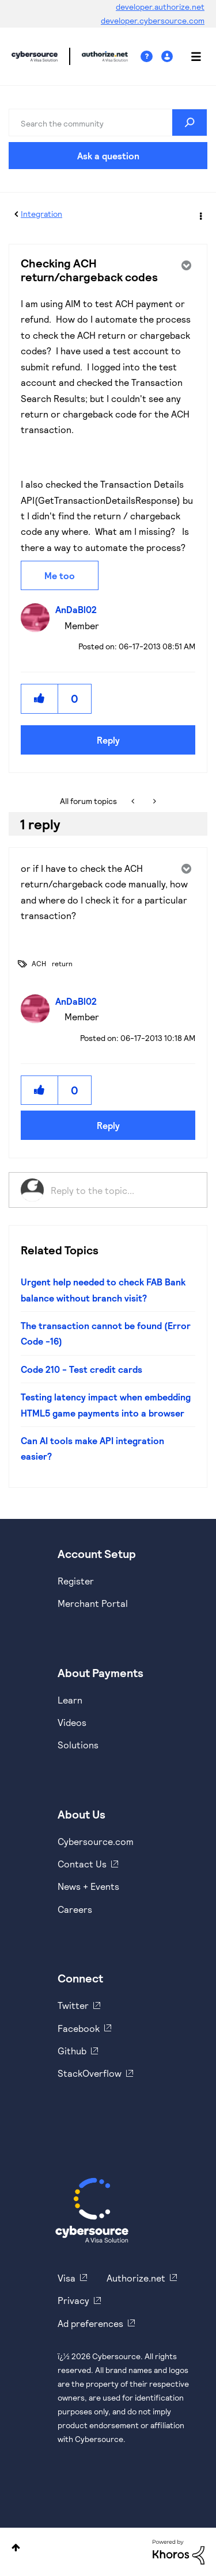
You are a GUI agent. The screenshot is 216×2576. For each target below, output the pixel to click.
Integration (41, 214)
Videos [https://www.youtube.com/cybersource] (72, 1722)
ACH (39, 963)
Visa (66, 2277)
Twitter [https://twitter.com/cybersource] (73, 2005)
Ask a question (108, 155)
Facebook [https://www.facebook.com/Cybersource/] (79, 2028)
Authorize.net (136, 2277)
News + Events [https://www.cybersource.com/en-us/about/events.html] (88, 1886)
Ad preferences (90, 2323)
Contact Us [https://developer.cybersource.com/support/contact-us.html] (82, 1863)
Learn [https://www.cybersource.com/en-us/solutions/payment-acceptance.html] (70, 1699)
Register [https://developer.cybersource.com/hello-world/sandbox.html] (76, 1580)
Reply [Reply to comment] (108, 1125)
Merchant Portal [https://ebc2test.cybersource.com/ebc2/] (93, 1603)
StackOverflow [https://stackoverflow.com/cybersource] (90, 2073)
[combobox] (108, 122)
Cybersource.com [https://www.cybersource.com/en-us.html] (96, 1841)
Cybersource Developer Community (35, 56)
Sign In (168, 57)
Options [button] (199, 214)
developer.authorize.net (160, 7)
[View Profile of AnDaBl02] (79, 609)
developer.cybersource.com (152, 20)
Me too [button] (59, 575)
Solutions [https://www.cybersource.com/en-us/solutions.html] (78, 1744)
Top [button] (16, 2547)
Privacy (73, 2300)
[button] (39, 698)
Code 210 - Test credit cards (81, 1369)
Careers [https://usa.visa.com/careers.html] (75, 1909)
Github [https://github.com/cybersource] (72, 2050)
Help (151, 57)
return (62, 963)
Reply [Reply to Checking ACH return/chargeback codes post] (108, 739)
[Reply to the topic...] (123, 1189)
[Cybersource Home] (92, 2210)
